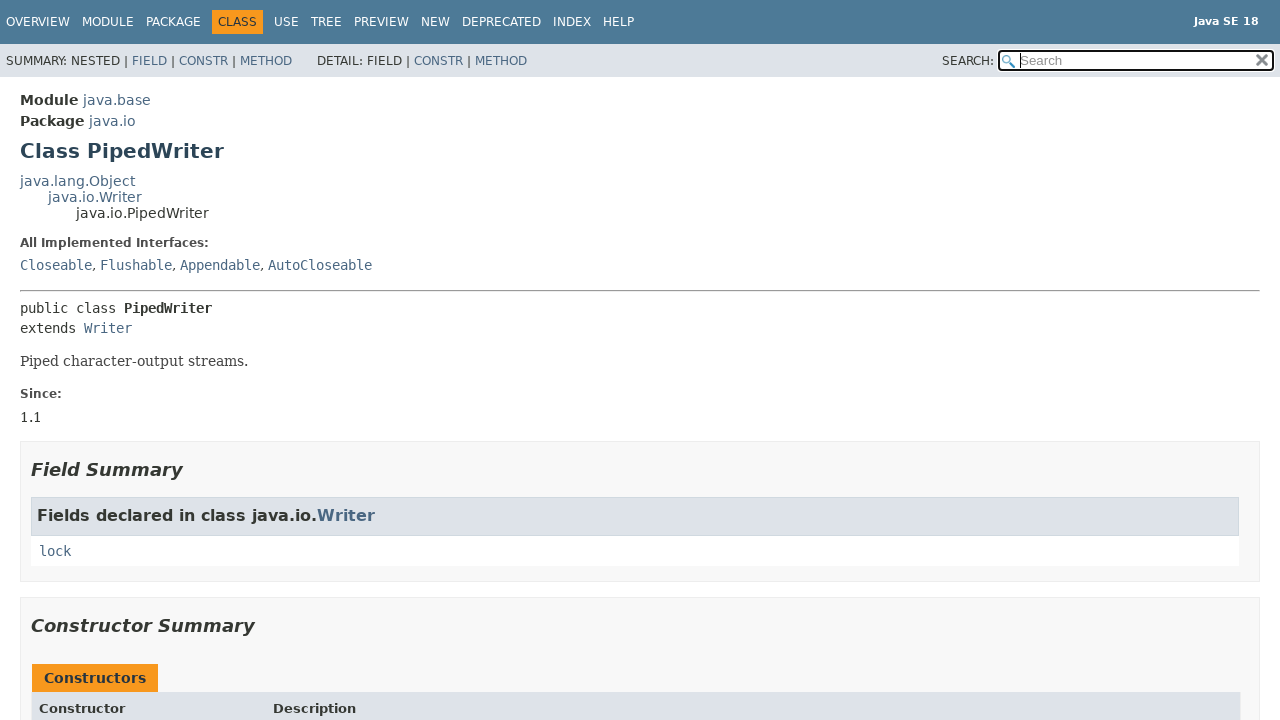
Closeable (56, 265)
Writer (108, 328)
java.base (117, 100)
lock (55, 551)
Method (266, 61)
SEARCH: (968, 61)
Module (108, 22)
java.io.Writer (95, 197)
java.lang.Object (77, 181)
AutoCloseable (320, 265)
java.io (112, 121)
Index (572, 22)
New (435, 22)
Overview (38, 22)
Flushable (136, 265)
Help (618, 22)
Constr (203, 61)
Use (286, 22)
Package (173, 22)
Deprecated (501, 22)
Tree (326, 22)
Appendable (220, 265)
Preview (381, 22)
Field (149, 61)
